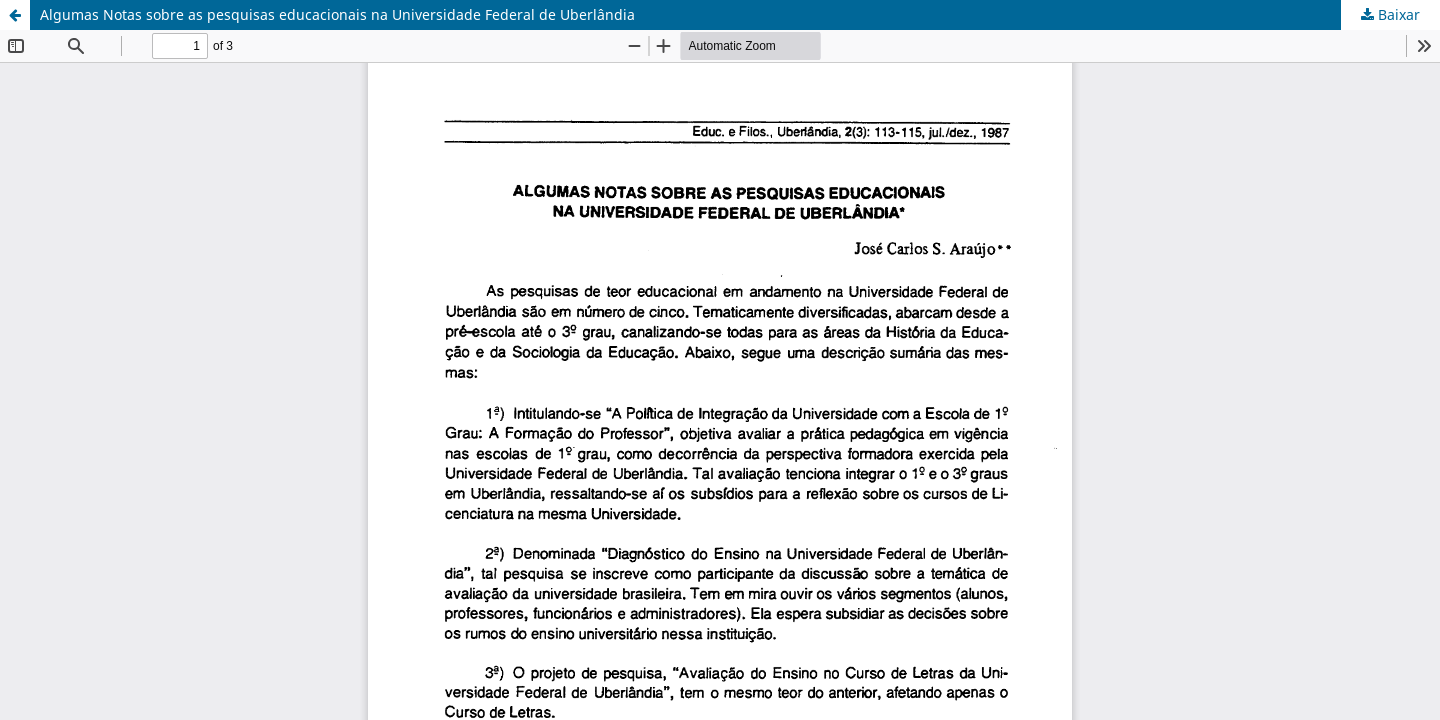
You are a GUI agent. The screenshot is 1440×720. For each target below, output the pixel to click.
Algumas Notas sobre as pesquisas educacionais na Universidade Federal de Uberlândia (337, 14)
